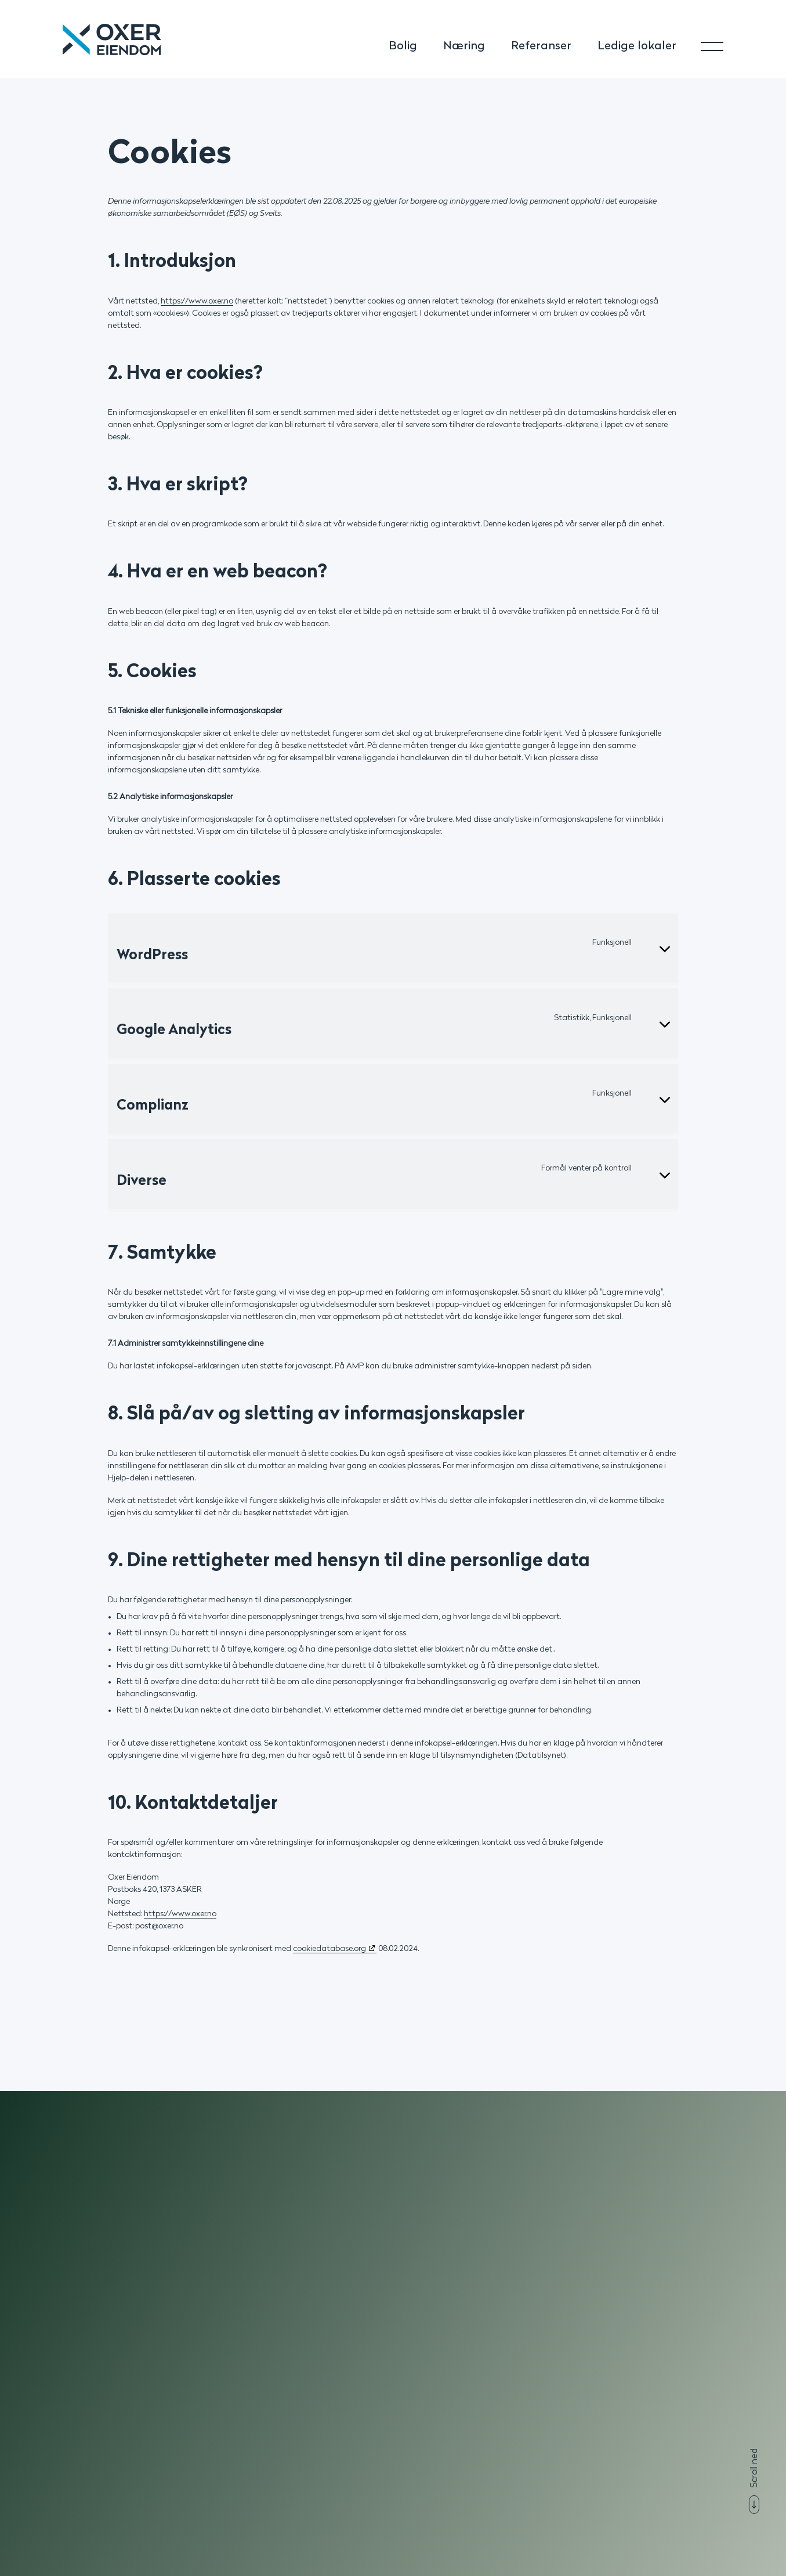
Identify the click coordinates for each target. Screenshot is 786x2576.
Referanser (541, 46)
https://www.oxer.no (197, 301)
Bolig (403, 46)
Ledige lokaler (636, 46)
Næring (464, 46)
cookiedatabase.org (329, 1949)
